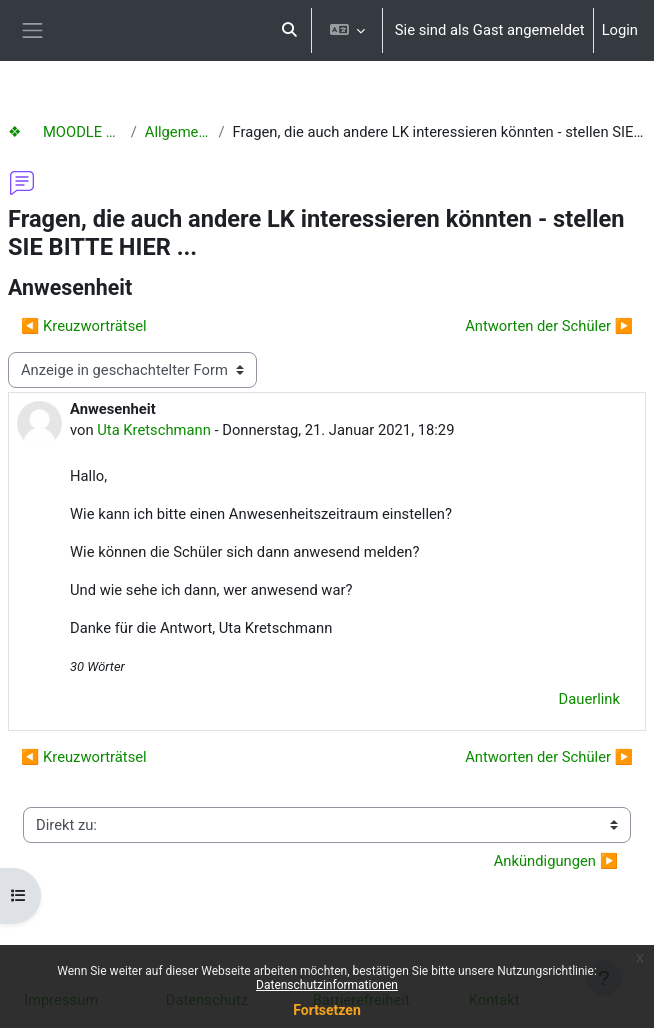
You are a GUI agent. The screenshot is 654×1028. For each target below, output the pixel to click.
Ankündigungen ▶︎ (556, 861)
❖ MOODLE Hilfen (65, 132)
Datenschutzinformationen (327, 985)
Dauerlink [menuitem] (589, 699)
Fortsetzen (327, 1010)
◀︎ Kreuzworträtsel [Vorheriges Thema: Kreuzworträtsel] (84, 326)
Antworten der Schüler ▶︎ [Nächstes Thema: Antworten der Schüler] (549, 326)
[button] (289, 30)
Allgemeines (178, 132)
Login (620, 30)
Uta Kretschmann (154, 430)
